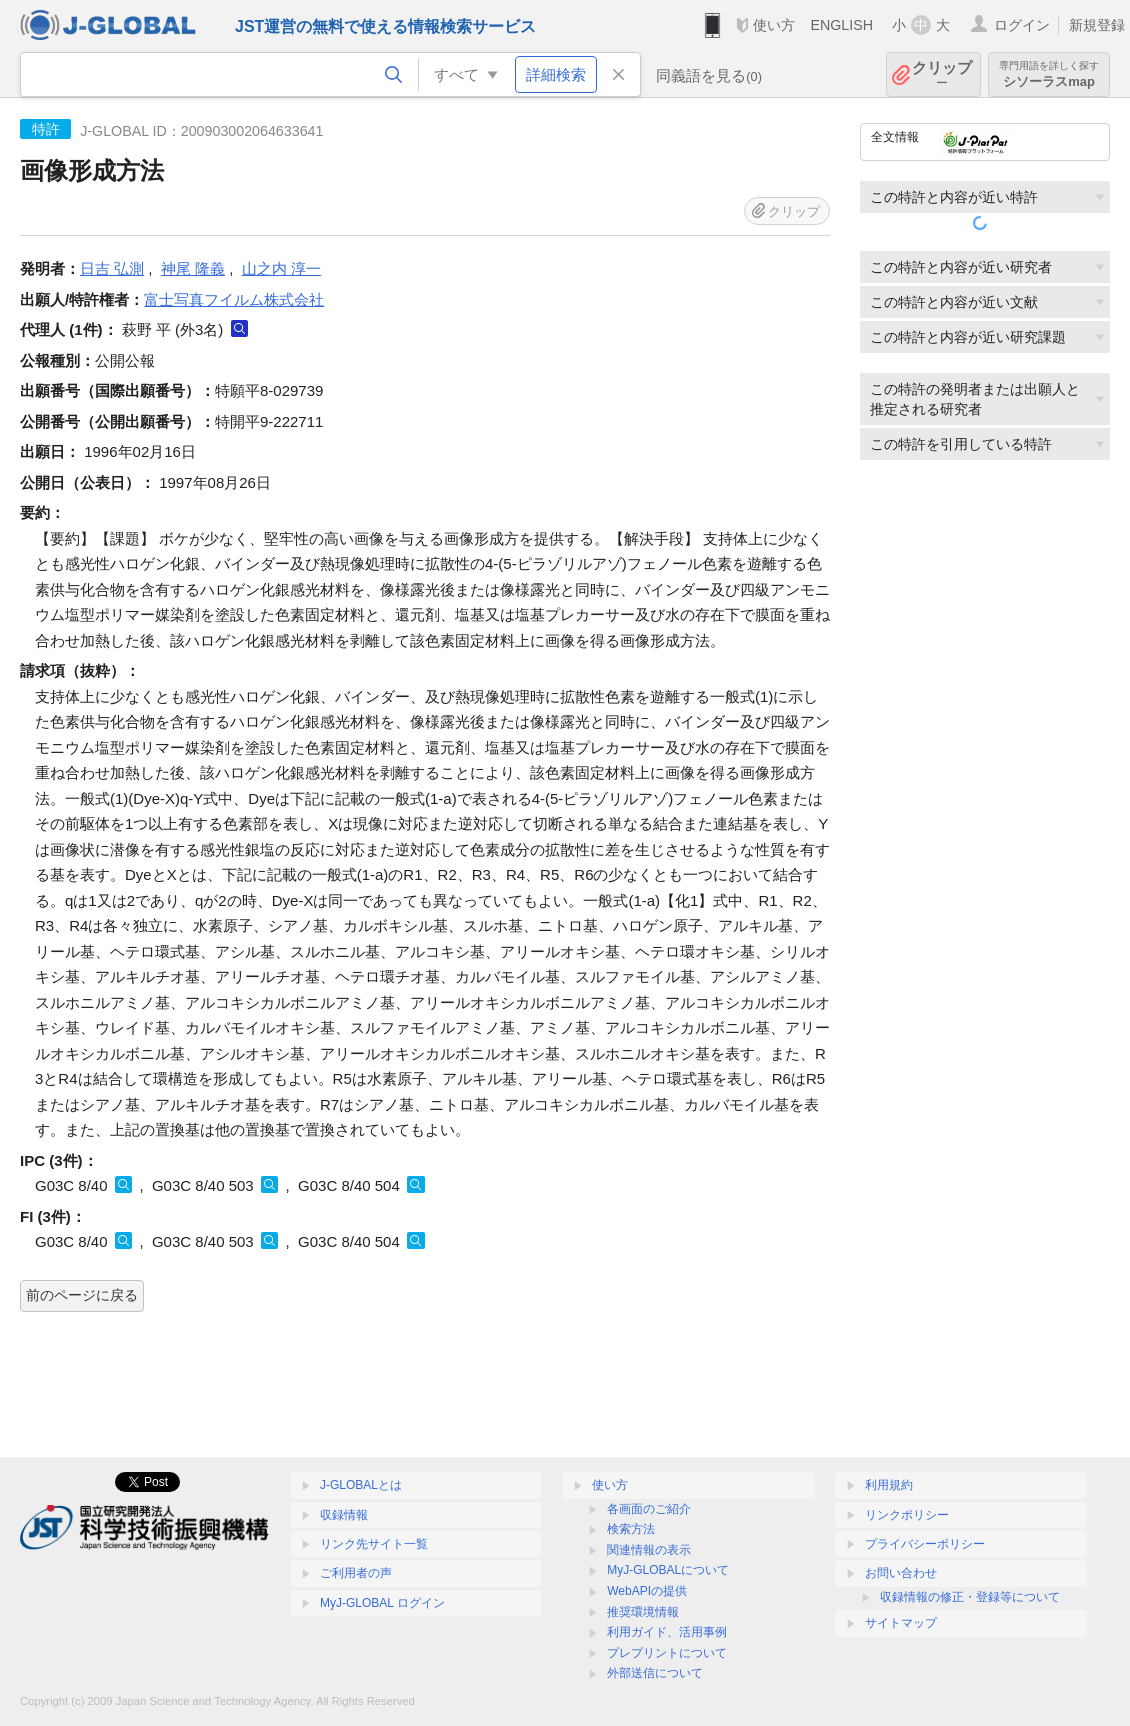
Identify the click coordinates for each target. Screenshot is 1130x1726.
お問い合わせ (901, 1573)
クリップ (942, 74)
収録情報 (344, 1515)
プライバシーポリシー (925, 1544)
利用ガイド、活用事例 (667, 1632)
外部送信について (655, 1673)
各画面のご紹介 (649, 1509)
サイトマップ (901, 1623)
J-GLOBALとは (361, 1485)
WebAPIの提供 (647, 1591)
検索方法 (631, 1529)
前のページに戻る (82, 1295)
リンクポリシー (907, 1515)
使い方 (774, 25)
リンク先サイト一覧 (374, 1544)
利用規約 (889, 1485)
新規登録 (1097, 25)
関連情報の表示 (649, 1550)
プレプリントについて (667, 1653)
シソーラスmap (1049, 74)
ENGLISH (841, 25)
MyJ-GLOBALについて (668, 1570)
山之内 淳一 (281, 268)
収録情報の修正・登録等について (970, 1597)
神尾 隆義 (193, 268)
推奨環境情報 (643, 1612)
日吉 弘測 (112, 268)
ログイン (1022, 25)
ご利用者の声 (356, 1573)
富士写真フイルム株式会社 (234, 299)
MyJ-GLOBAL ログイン (382, 1603)
